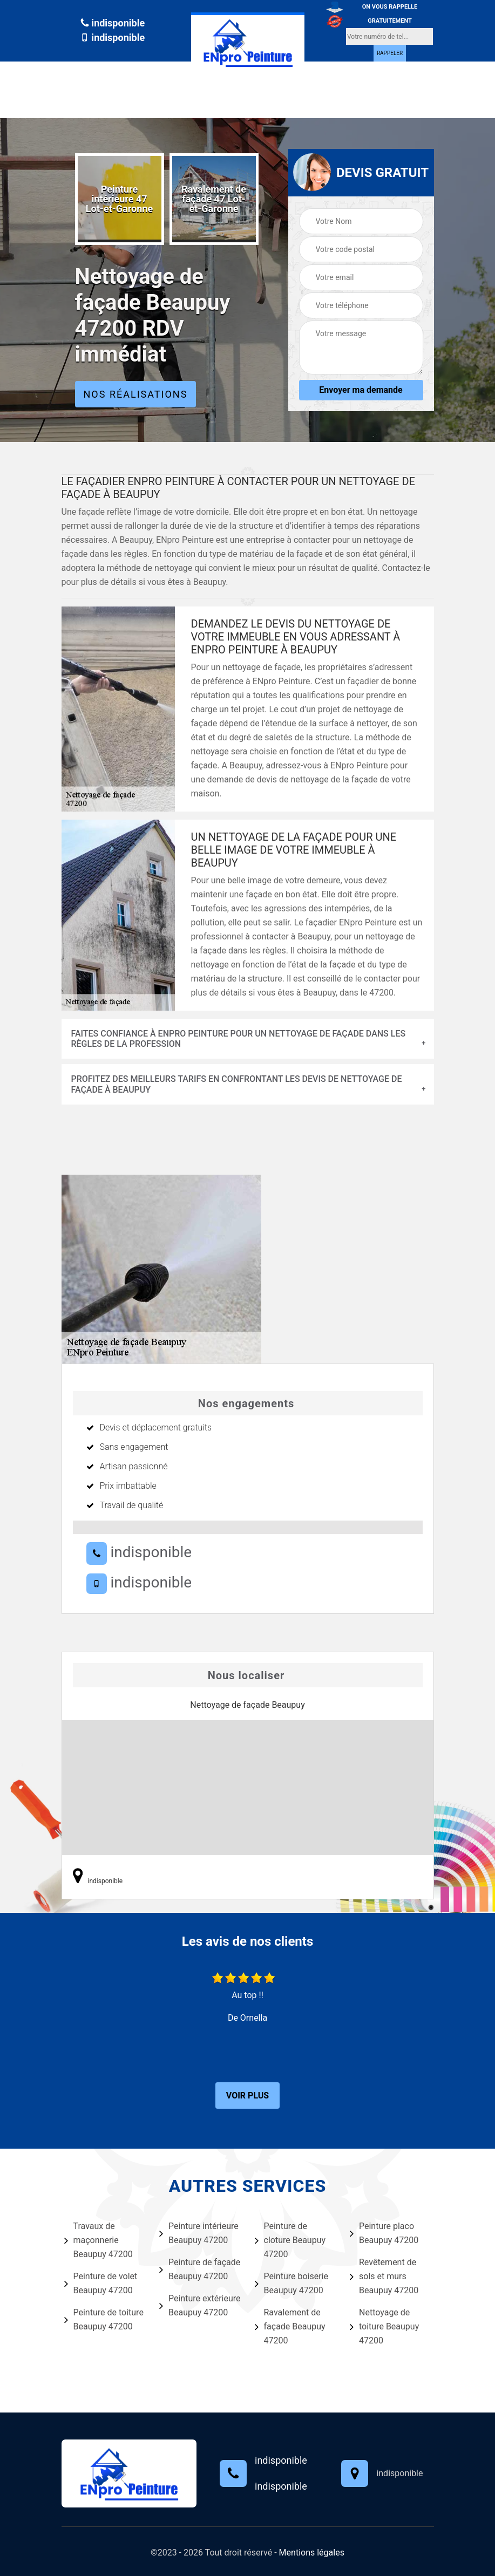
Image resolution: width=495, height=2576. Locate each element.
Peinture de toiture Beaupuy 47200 (104, 2319)
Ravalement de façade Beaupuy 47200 (290, 2326)
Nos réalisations (136, 394)
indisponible (112, 23)
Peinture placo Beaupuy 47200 (384, 2233)
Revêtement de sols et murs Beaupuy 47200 (384, 2276)
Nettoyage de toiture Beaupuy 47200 (384, 2326)
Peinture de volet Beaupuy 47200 (101, 2283)
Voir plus (247, 2095)
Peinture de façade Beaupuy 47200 (199, 2269)
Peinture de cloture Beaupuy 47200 (290, 2240)
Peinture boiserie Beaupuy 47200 (292, 2283)
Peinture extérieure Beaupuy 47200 (200, 2305)
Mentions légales (311, 2552)
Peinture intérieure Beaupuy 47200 (199, 2233)
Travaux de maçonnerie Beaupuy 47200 (98, 2240)
